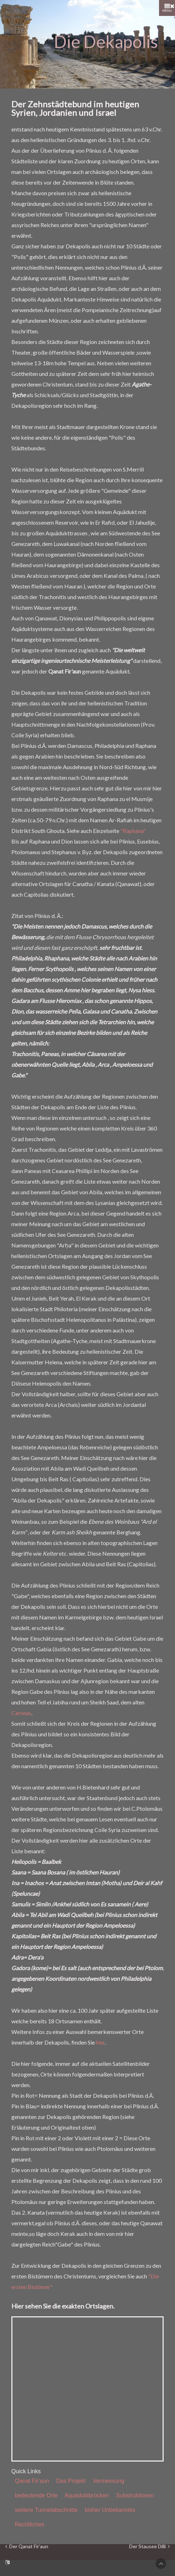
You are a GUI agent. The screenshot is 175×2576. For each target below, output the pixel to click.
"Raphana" (133, 830)
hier (100, 2042)
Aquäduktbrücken (87, 2495)
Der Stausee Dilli (149, 2546)
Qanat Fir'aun (32, 2481)
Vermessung (108, 2481)
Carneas (21, 1712)
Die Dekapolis (106, 42)
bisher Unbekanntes (110, 2510)
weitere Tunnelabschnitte (46, 2510)
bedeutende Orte (36, 2495)
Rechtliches (29, 2524)
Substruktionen (135, 2495)
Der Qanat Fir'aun (26, 2546)
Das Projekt (71, 2481)
